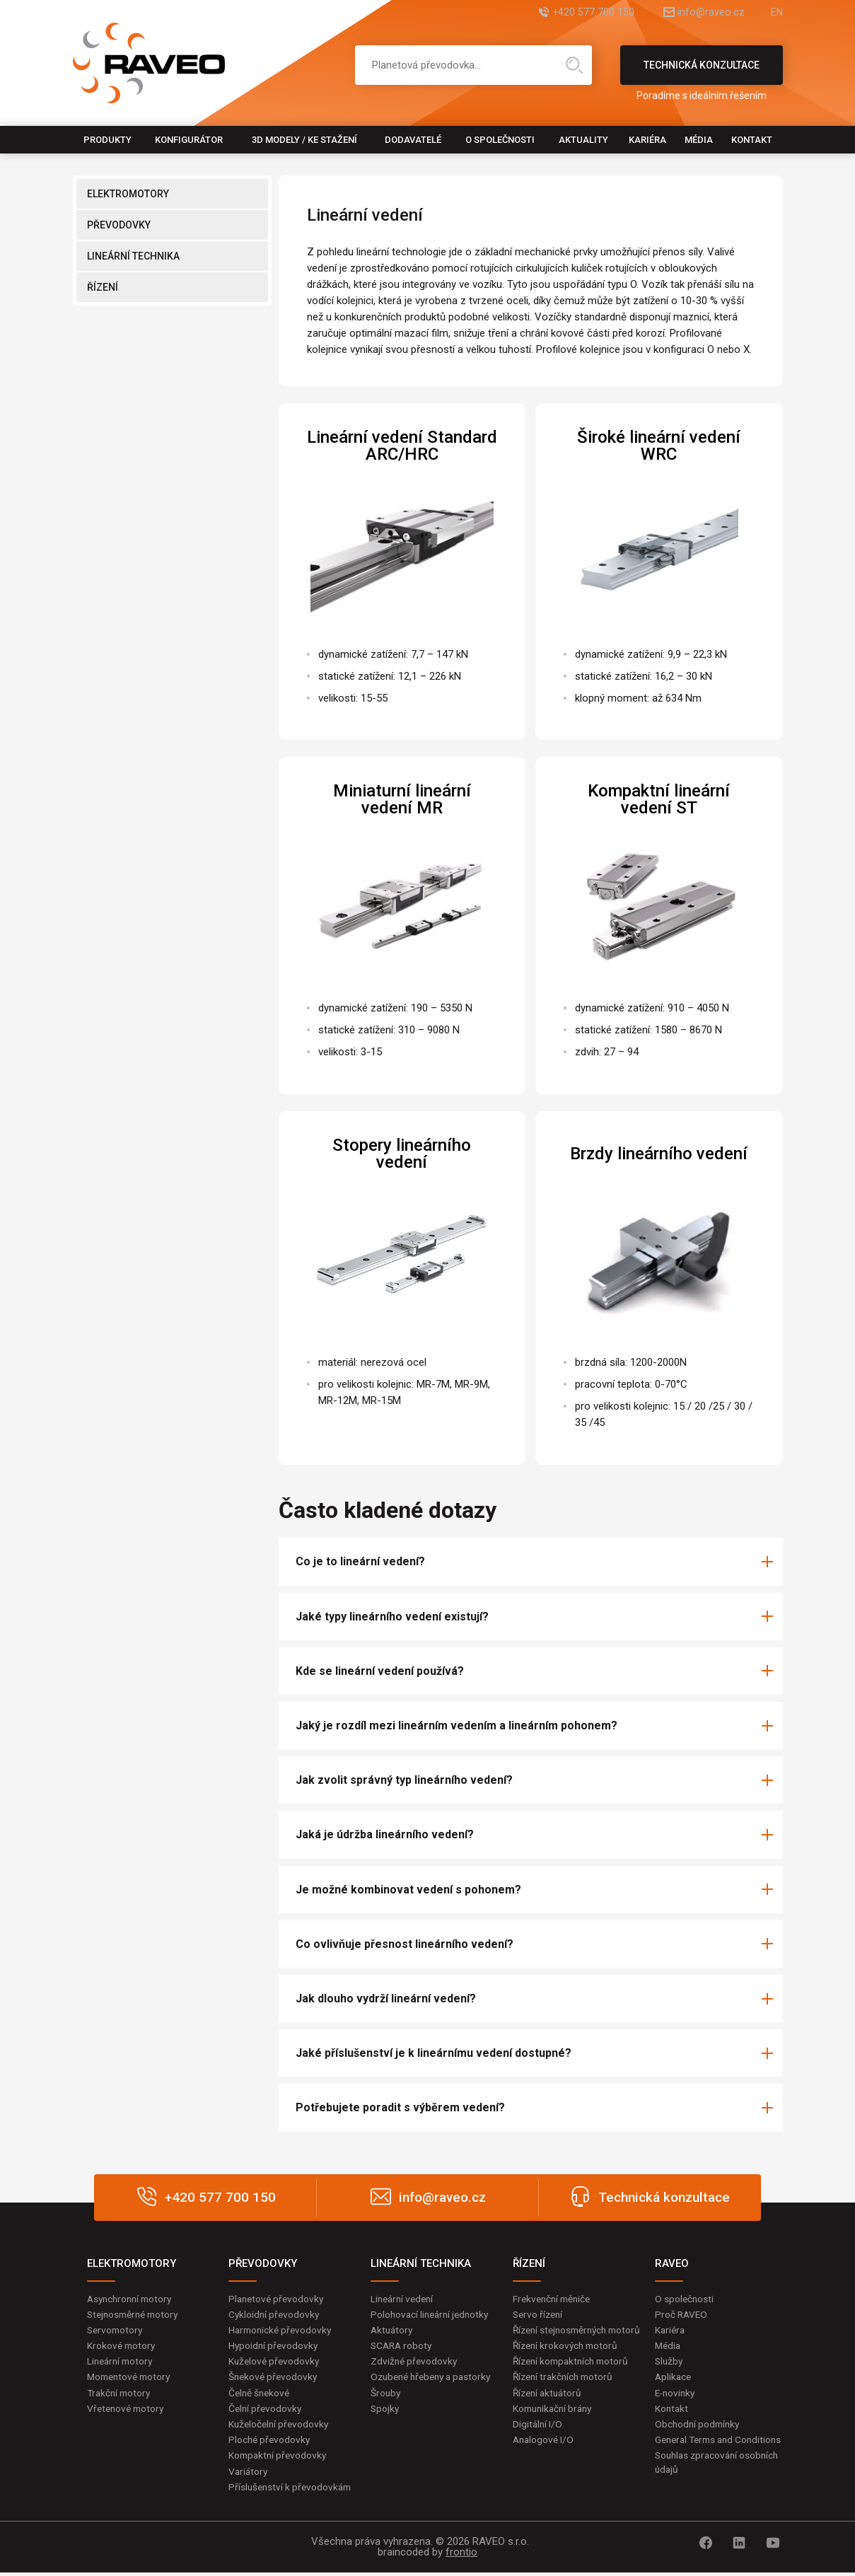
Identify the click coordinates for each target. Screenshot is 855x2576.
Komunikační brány (555, 2424)
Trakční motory (120, 2394)
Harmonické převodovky (282, 2330)
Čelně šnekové (260, 2394)
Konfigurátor (189, 139)
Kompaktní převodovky (279, 2458)
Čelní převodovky (266, 2410)
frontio (461, 2555)
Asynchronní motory (132, 2298)
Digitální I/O (538, 2440)
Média (699, 139)
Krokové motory (122, 2346)
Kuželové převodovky (275, 2362)
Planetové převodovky (277, 2298)
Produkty (107, 139)
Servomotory (116, 2330)
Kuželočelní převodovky (280, 2426)
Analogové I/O (544, 2455)
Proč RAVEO (682, 2314)
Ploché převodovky (270, 2442)
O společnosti (500, 139)
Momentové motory (131, 2378)
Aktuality (583, 139)
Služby (670, 2362)
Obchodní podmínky (699, 2426)
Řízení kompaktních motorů (574, 2375)
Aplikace (674, 2378)
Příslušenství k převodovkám (292, 2490)
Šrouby (386, 2408)
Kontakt (751, 139)
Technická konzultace (701, 72)
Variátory (248, 2474)
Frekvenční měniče (554, 2298)
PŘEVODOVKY (119, 225)
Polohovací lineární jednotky (432, 2314)
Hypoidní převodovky (274, 2346)
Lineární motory (122, 2362)
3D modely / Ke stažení (304, 139)
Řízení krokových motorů (568, 2360)
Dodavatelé (413, 139)
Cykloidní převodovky (275, 2314)
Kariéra (647, 139)
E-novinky (676, 2394)
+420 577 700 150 (573, 12)
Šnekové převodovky (274, 2378)
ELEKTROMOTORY (128, 193)
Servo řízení (539, 2314)
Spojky (385, 2424)
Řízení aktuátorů (549, 2408)
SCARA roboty (403, 2346)
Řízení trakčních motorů (566, 2392)
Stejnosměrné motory (136, 2314)
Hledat (574, 65)
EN (776, 12)
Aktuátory (393, 2330)
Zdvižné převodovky (415, 2362)
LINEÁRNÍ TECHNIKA (133, 256)
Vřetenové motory (127, 2410)
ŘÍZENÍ (102, 287)
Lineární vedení (404, 2298)
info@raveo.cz (701, 12)
